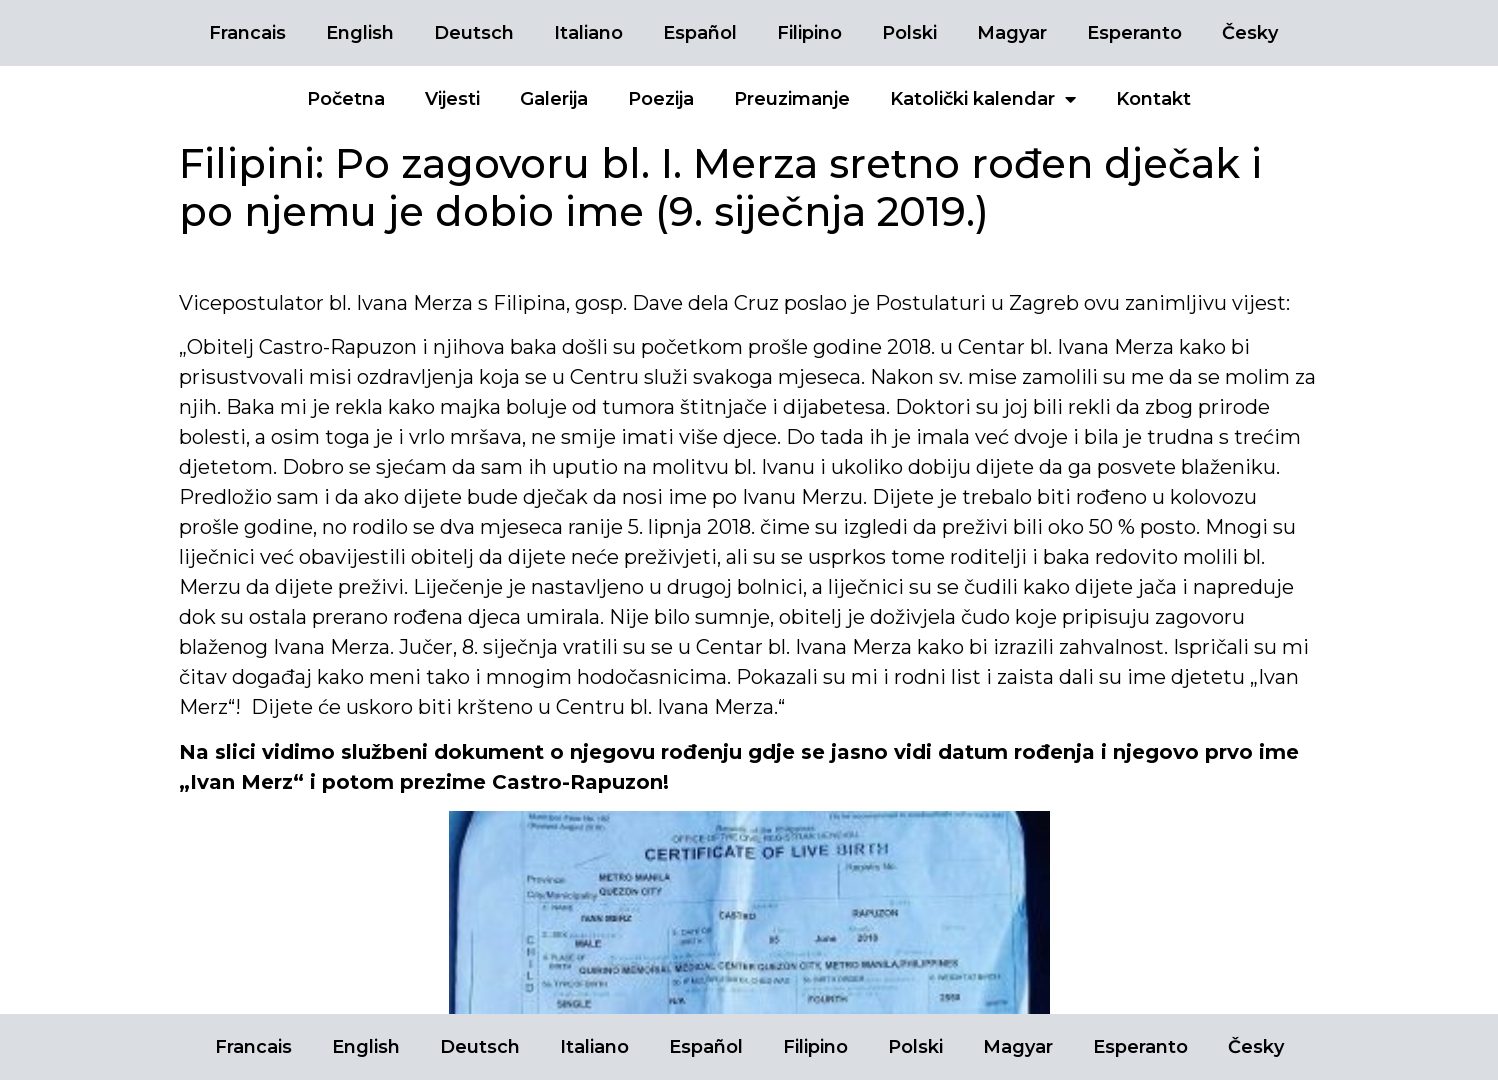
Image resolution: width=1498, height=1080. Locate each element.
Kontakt (1153, 99)
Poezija (661, 99)
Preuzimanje (792, 99)
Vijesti (452, 99)
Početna (346, 99)
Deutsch (474, 33)
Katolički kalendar (983, 99)
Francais (247, 33)
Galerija (554, 99)
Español (700, 33)
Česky (1250, 33)
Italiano (588, 33)
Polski (909, 33)
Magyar (1012, 33)
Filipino (809, 33)
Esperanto (1134, 33)
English (360, 33)
